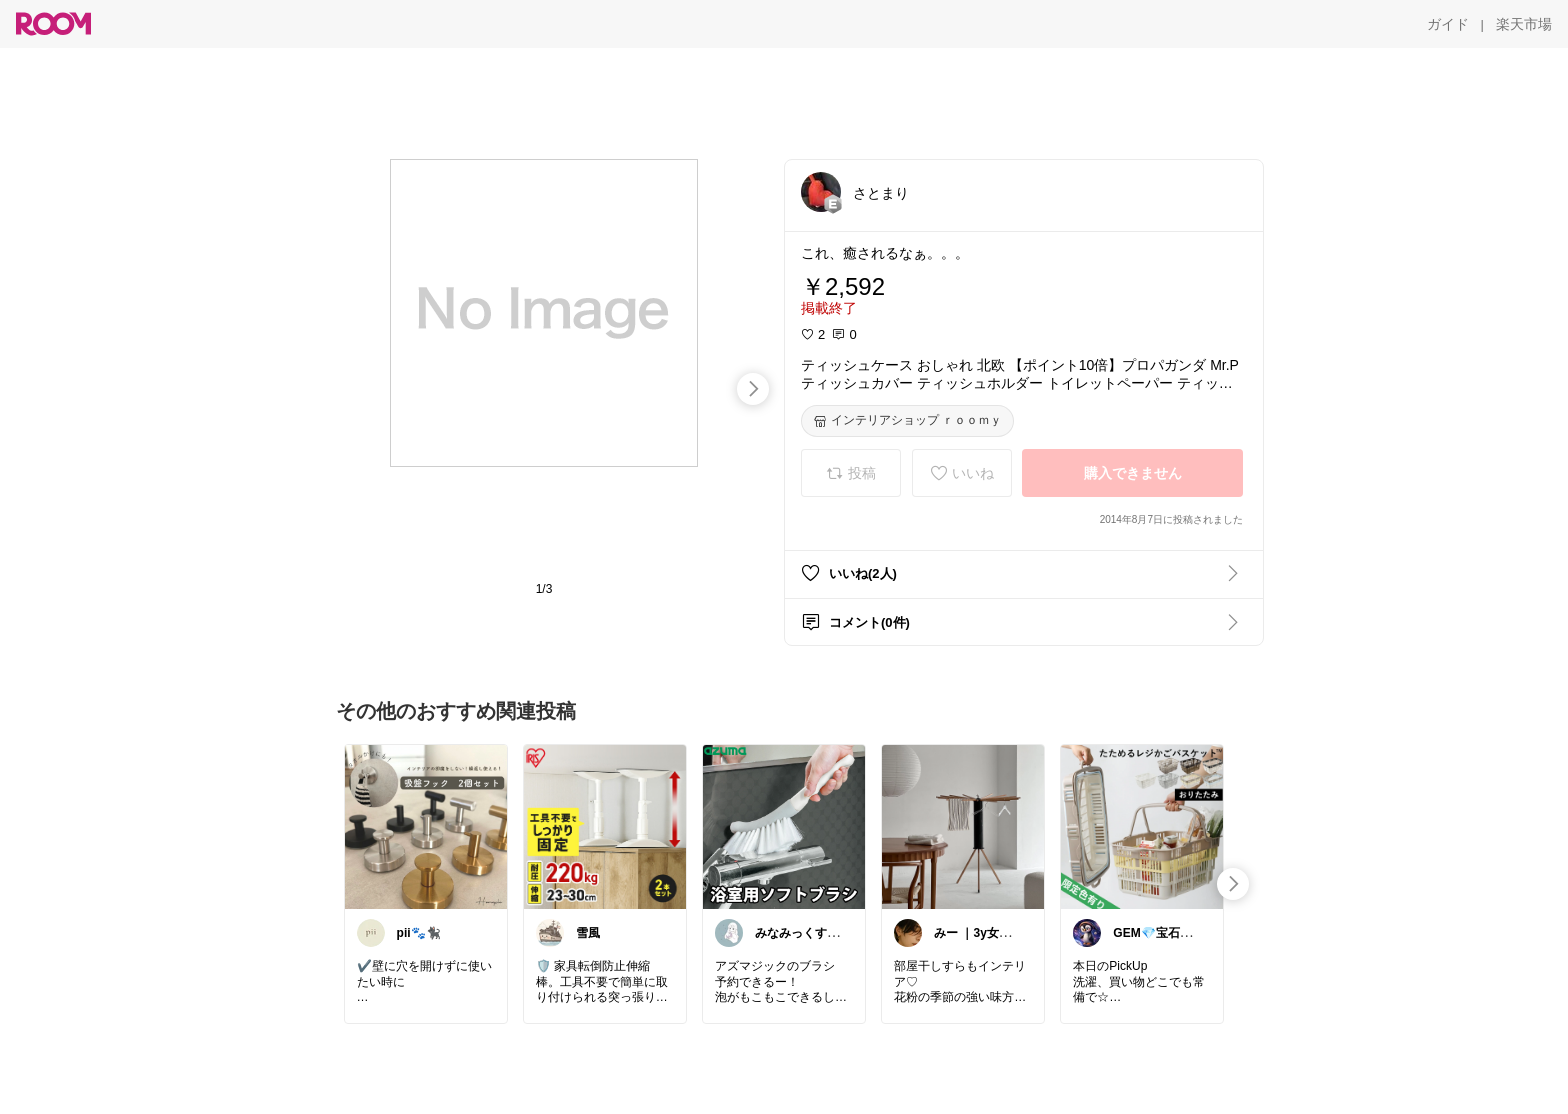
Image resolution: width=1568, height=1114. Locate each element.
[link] (426, 826)
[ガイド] (1448, 24)
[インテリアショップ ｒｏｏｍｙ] (907, 421)
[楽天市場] (1524, 24)
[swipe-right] (753, 389)
